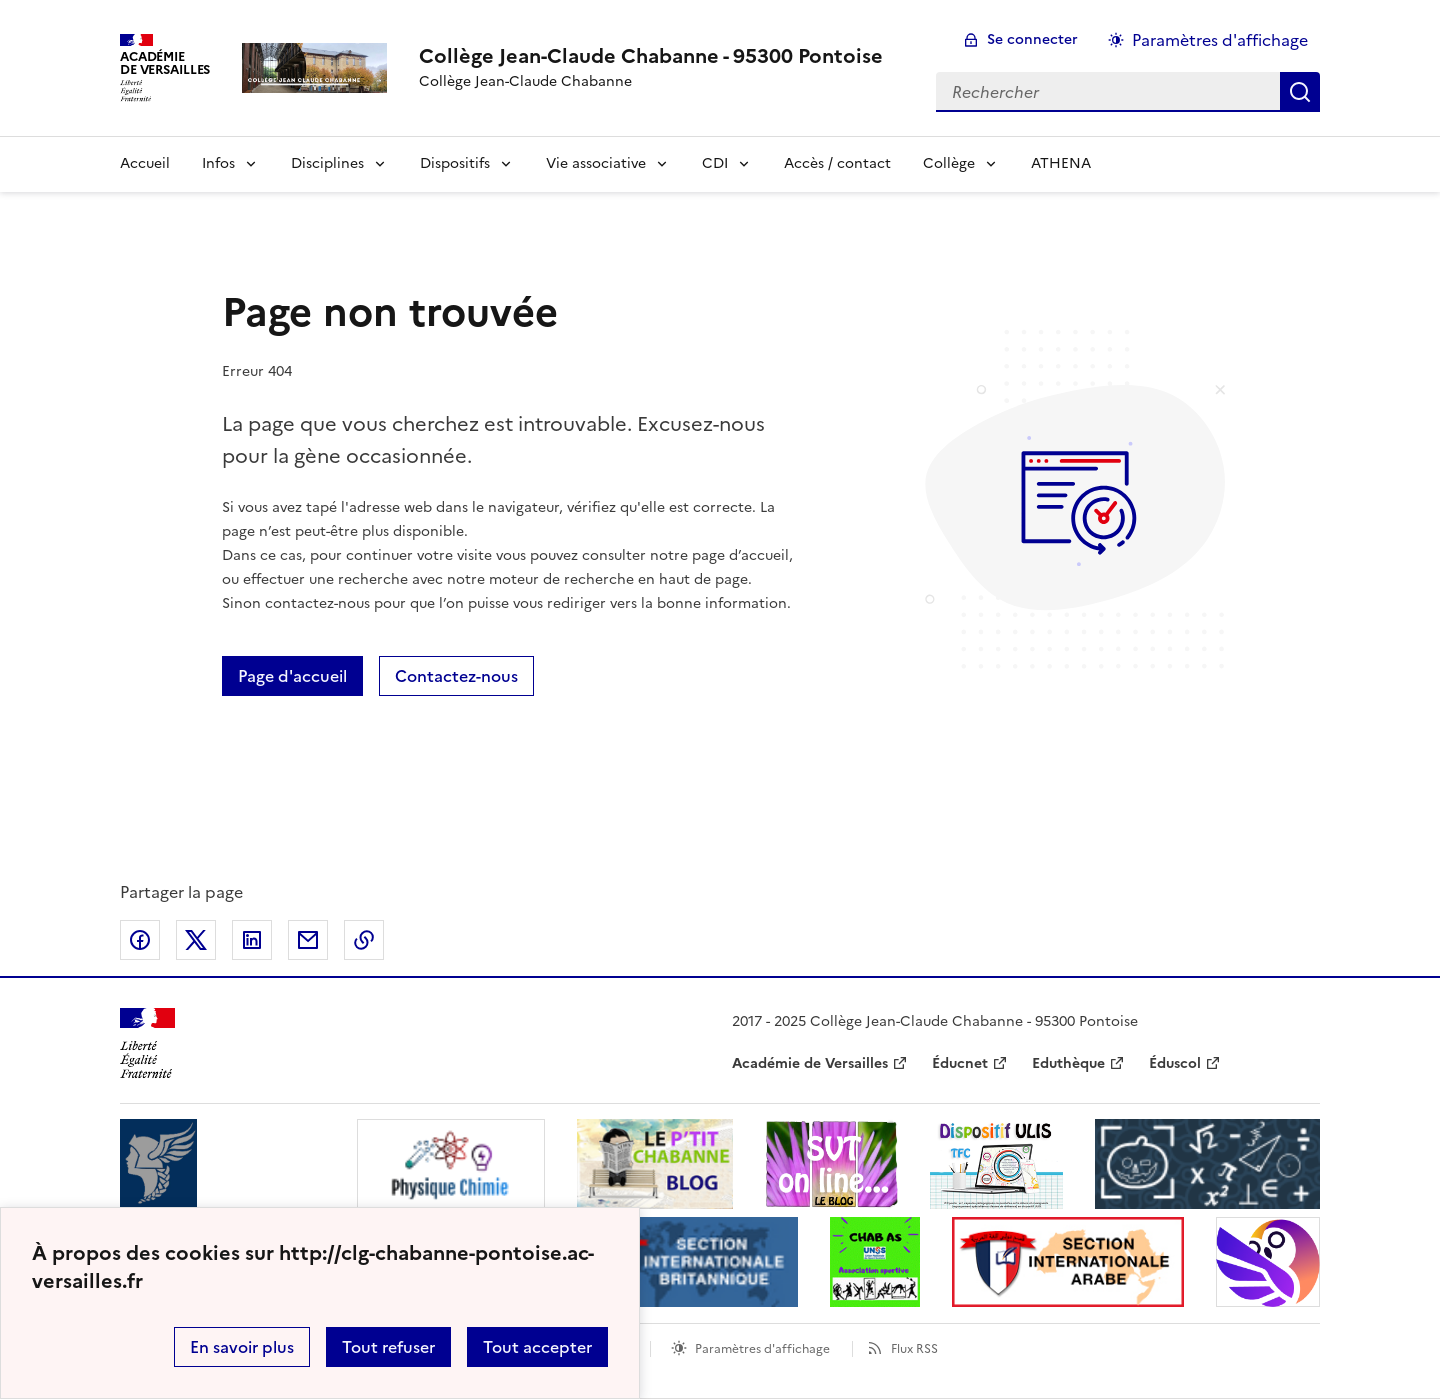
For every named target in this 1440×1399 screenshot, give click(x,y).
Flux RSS (914, 1349)
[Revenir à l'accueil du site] (147, 1043)
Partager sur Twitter (196, 940)
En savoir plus (242, 1347)
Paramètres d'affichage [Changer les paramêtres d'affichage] (1220, 40)
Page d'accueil (292, 676)
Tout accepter (537, 1347)
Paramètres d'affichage (762, 1349)
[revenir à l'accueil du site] (651, 56)
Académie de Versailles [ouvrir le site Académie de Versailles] (810, 1063)
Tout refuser (388, 1347)
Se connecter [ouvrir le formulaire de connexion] (1032, 39)
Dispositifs (455, 163)
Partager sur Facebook (140, 940)
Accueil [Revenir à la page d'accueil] (145, 163)
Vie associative (596, 163)
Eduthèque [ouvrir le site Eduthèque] (1068, 1063)
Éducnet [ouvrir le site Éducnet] (960, 1063)
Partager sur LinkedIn (252, 940)
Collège (949, 163)
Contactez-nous (456, 676)
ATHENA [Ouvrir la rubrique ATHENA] (1061, 163)
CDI (715, 163)
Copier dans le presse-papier (364, 940)
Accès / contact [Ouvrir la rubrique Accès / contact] (837, 163)
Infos (218, 163)
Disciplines (327, 163)
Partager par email (308, 940)
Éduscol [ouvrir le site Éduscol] (1175, 1063)
